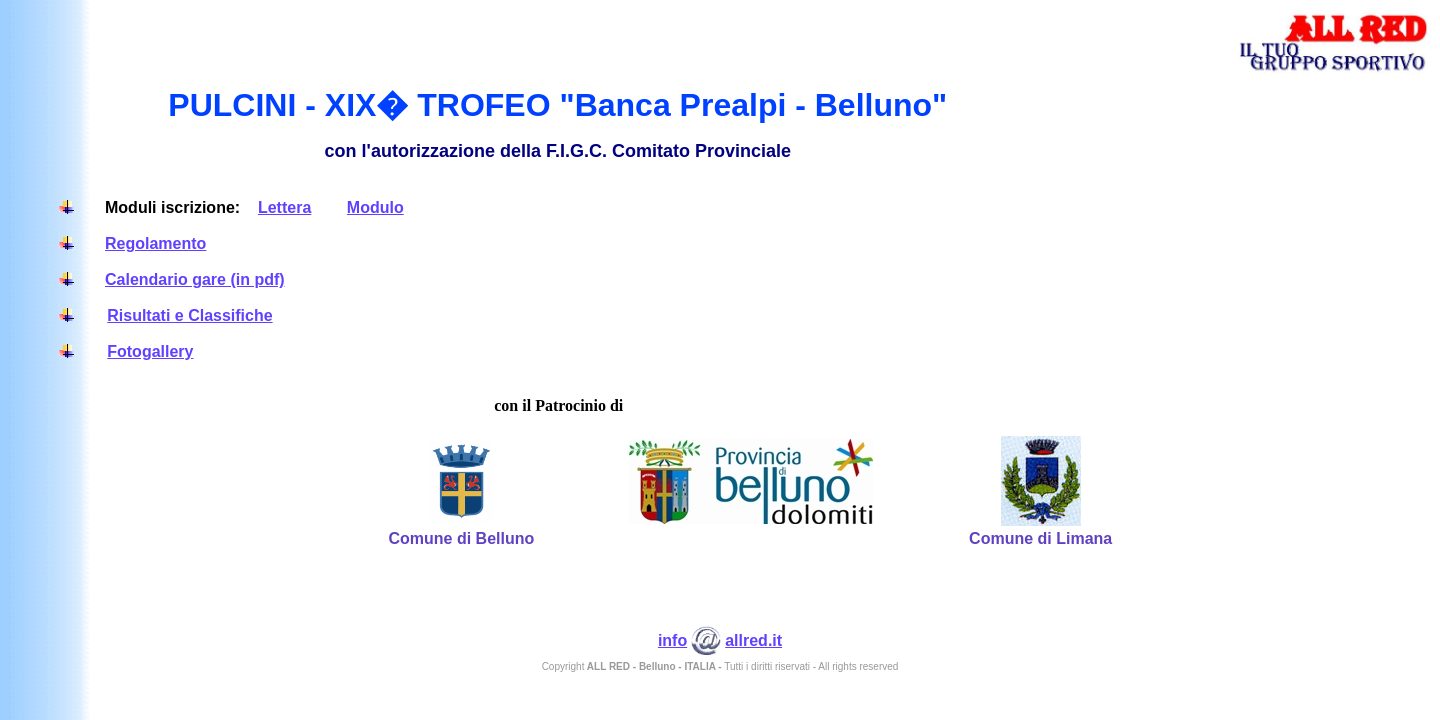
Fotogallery (150, 351)
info (672, 640)
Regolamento (155, 243)
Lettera (284, 207)
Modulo (375, 207)
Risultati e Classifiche (189, 315)
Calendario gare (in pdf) (195, 279)
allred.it (753, 640)
